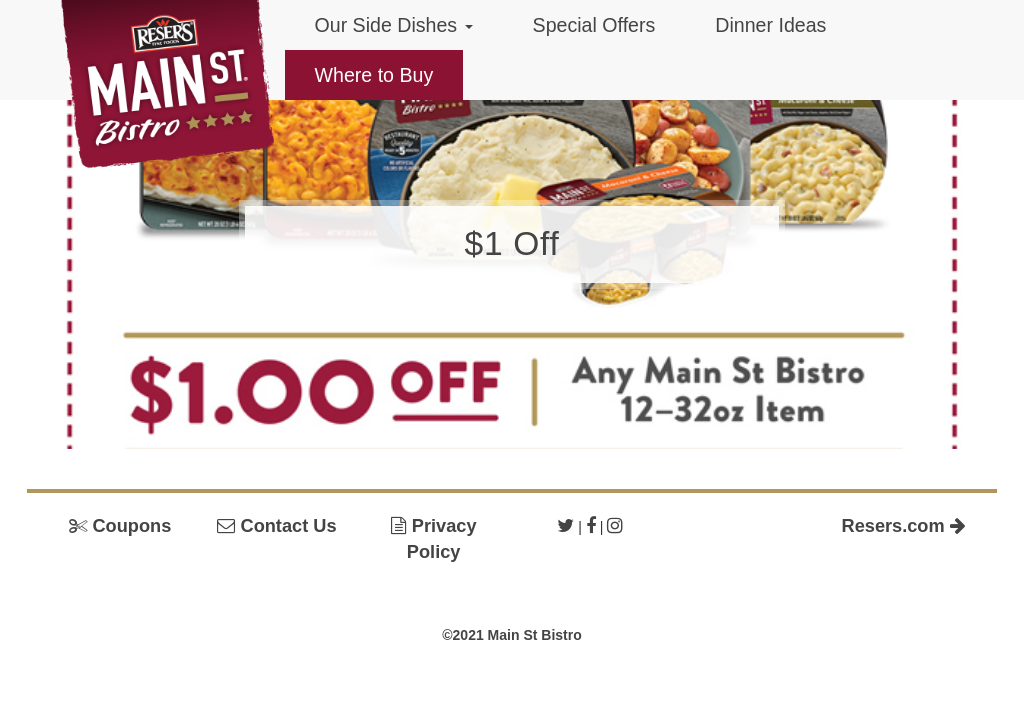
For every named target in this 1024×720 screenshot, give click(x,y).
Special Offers (594, 25)
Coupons (120, 526)
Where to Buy (374, 75)
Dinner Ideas (770, 25)
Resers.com (904, 526)
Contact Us (276, 526)
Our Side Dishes (394, 25)
